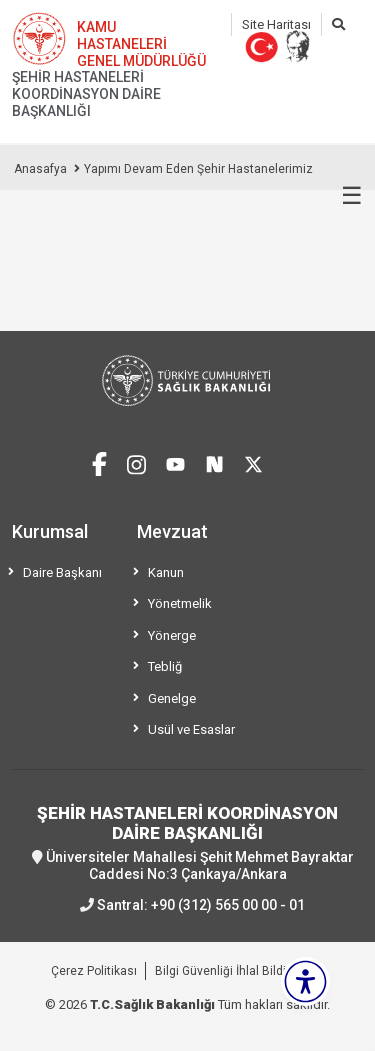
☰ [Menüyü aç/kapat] (352, 196)
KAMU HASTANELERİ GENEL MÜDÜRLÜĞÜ (141, 44)
